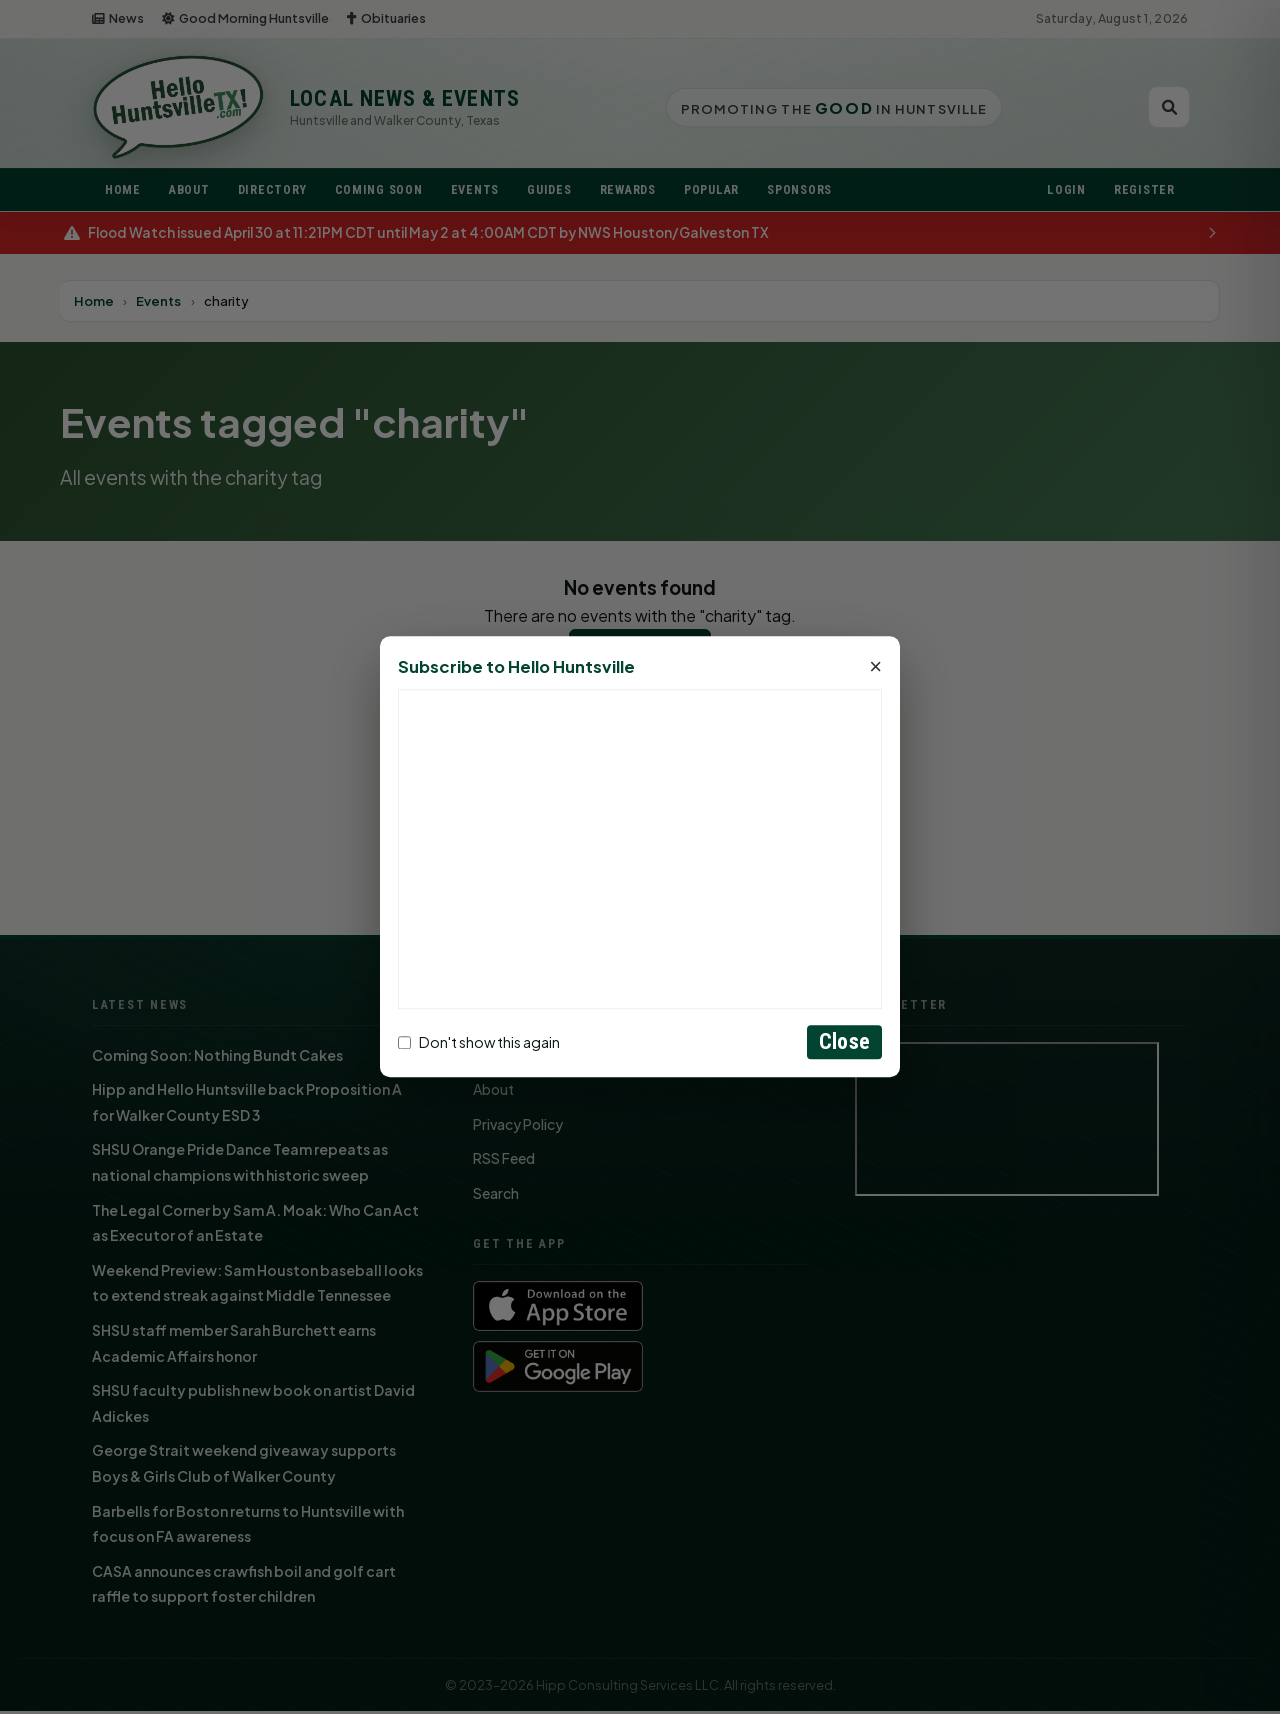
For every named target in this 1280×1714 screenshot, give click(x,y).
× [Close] (875, 668)
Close (844, 1042)
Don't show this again (479, 1042)
